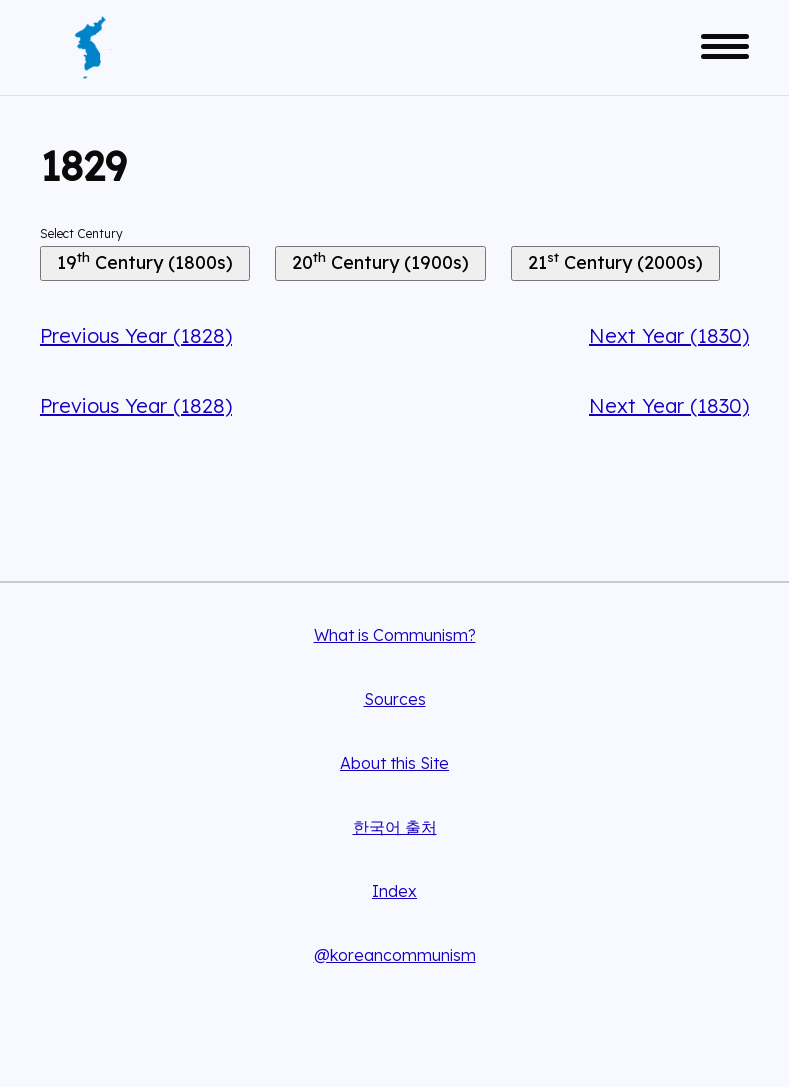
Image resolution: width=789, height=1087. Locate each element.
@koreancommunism (395, 955)
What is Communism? (395, 635)
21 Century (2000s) (615, 261)
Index (394, 891)
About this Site (394, 763)
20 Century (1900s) (380, 261)
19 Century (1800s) (145, 261)
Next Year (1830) (669, 335)
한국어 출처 (395, 827)
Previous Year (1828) (136, 335)
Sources (395, 699)
